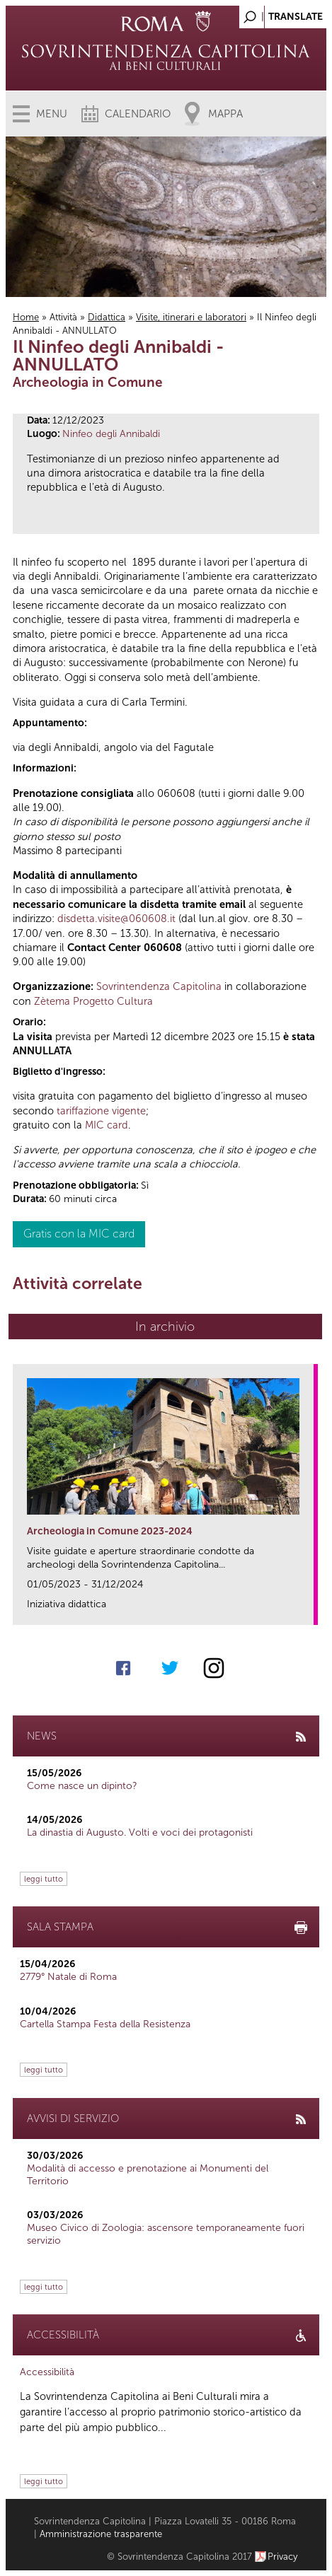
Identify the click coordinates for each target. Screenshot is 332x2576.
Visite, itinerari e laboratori (191, 317)
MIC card (106, 1125)
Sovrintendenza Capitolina (159, 986)
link (307, 1610)
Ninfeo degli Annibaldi (111, 434)
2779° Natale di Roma (68, 1977)
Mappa (225, 113)
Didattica (106, 317)
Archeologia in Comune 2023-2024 (110, 1531)
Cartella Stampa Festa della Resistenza (105, 2024)
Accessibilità (47, 2372)
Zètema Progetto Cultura (93, 1001)
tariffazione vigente (101, 1111)
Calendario (138, 113)
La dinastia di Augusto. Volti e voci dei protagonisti (140, 1832)
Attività (63, 317)
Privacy (283, 2556)
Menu (51, 113)
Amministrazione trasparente (101, 2534)
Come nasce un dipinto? (82, 1786)
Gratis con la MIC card (78, 1233)
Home (26, 317)
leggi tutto (43, 1879)
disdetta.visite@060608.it (116, 918)
